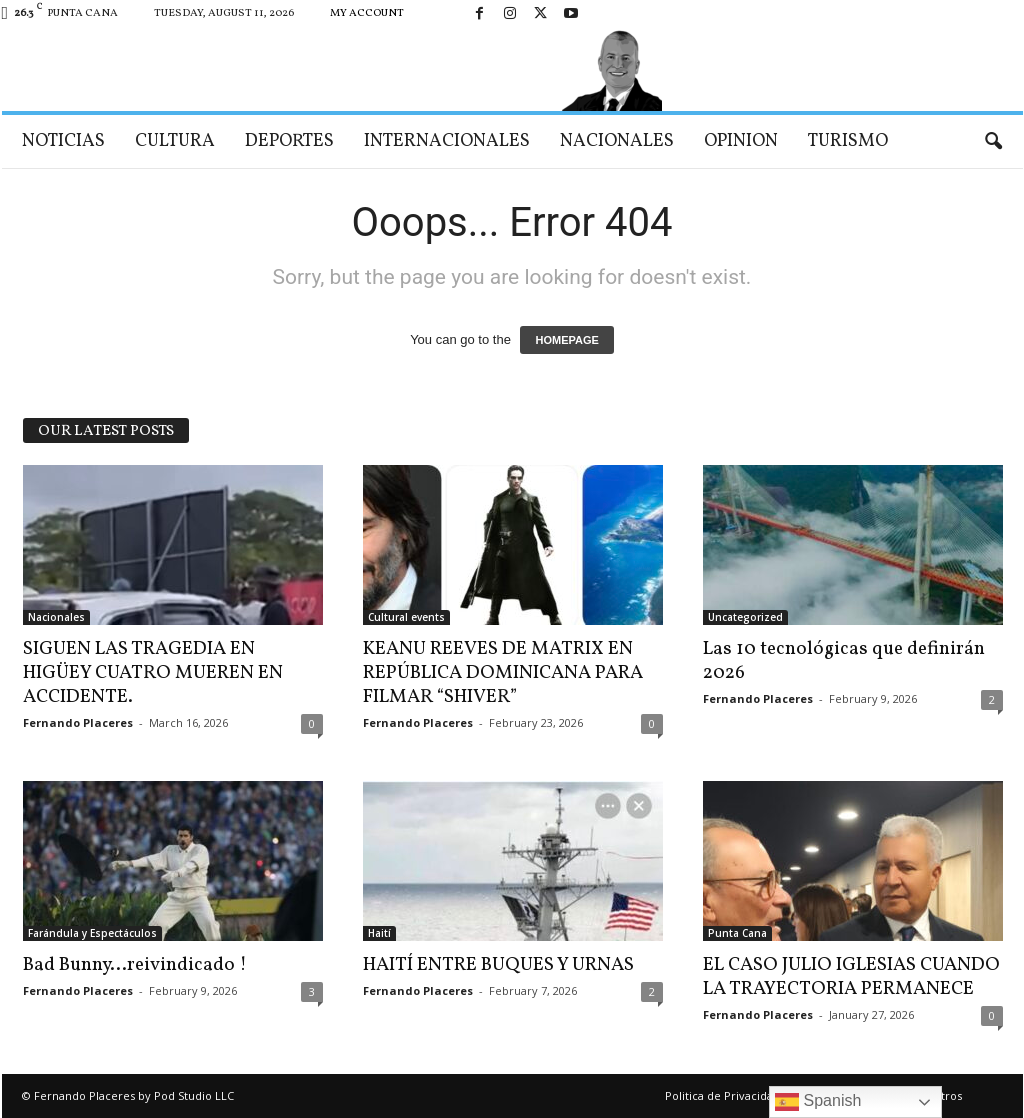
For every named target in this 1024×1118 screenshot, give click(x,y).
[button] (993, 142)
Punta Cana (737, 933)
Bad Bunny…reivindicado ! (135, 965)
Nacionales (617, 141)
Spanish (818, 1102)
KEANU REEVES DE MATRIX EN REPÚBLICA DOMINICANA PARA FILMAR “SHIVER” (503, 673)
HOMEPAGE (566, 340)
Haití (379, 933)
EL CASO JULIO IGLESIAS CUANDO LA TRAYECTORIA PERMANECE (851, 977)
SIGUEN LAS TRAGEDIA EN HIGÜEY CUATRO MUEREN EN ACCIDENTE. (153, 673)
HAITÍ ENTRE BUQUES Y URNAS (498, 965)
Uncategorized (745, 617)
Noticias (63, 141)
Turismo (848, 141)
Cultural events (406, 617)
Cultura (175, 141)
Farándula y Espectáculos (92, 933)
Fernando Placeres (78, 722)
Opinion (741, 141)
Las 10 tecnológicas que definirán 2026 (844, 661)
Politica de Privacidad (722, 1095)
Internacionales (447, 141)
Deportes (289, 141)
